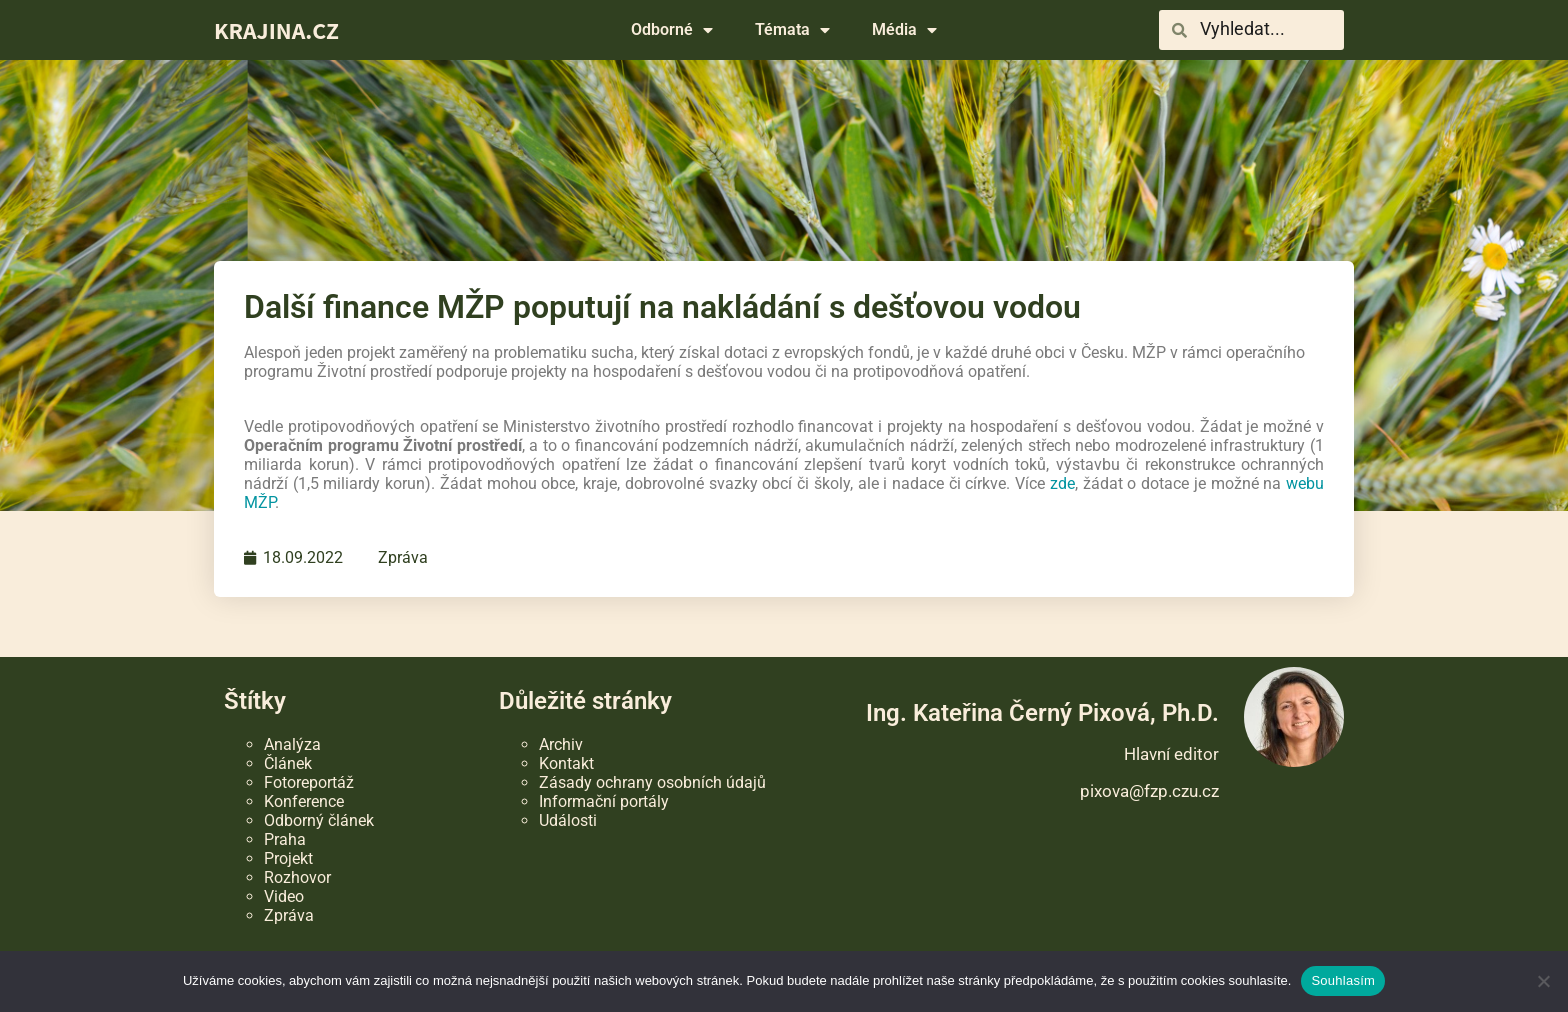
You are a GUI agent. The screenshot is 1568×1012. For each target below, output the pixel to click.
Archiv (561, 744)
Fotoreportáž (309, 782)
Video (284, 896)
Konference (304, 801)
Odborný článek (319, 820)
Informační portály (604, 801)
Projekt (288, 858)
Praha (285, 839)
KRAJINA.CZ (276, 30)
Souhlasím (1343, 980)
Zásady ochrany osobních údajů (652, 782)
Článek (288, 763)
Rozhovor (297, 877)
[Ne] (1543, 981)
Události (568, 820)
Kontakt (566, 763)
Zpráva (403, 557)
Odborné (672, 30)
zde (1062, 483)
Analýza (292, 744)
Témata (792, 30)
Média (904, 30)
